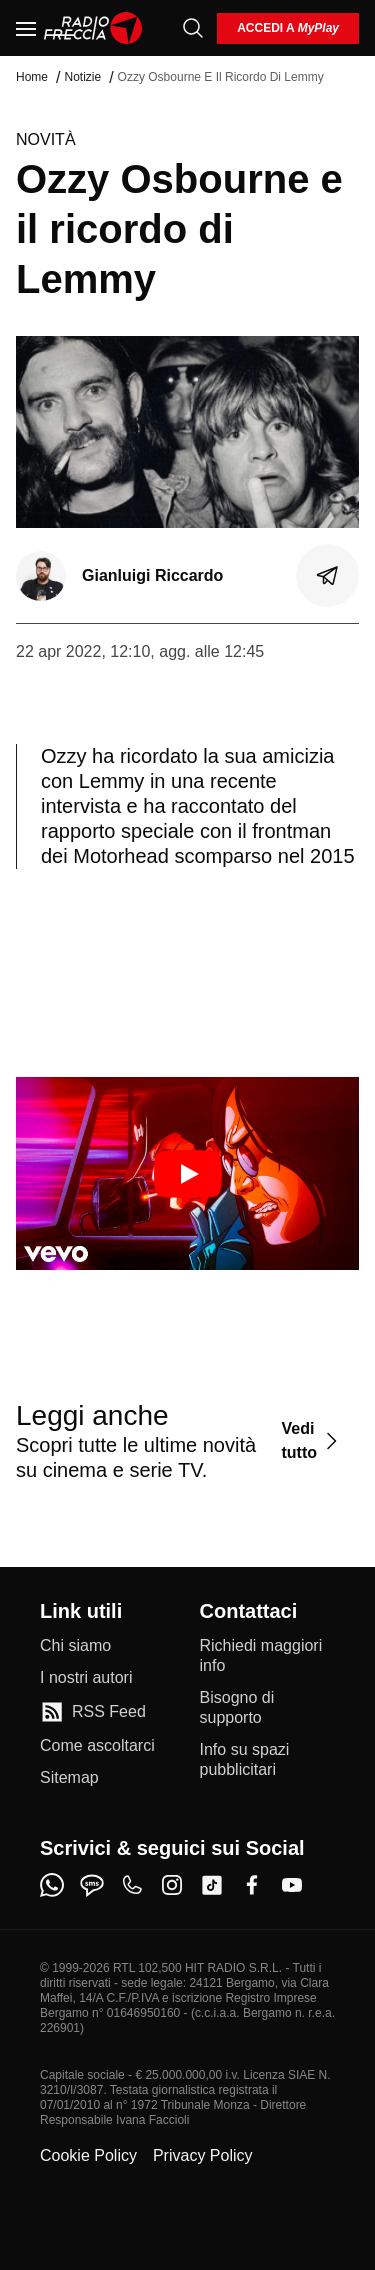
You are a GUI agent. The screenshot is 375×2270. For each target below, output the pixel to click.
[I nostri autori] (86, 1678)
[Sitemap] (69, 1778)
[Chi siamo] (75, 1646)
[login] (288, 28)
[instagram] (172, 1885)
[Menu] (26, 28)
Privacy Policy (203, 2155)
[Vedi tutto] (312, 1440)
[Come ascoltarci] (97, 1746)
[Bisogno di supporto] (268, 1708)
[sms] (92, 1885)
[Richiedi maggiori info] (268, 1656)
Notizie (82, 77)
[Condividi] (328, 576)
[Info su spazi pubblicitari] (268, 1760)
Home (32, 77)
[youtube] (292, 1885)
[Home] (93, 28)
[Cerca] (193, 28)
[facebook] (252, 1885)
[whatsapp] (52, 1885)
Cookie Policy (88, 2155)
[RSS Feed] (93, 1712)
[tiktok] (212, 1885)
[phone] (132, 1885)
